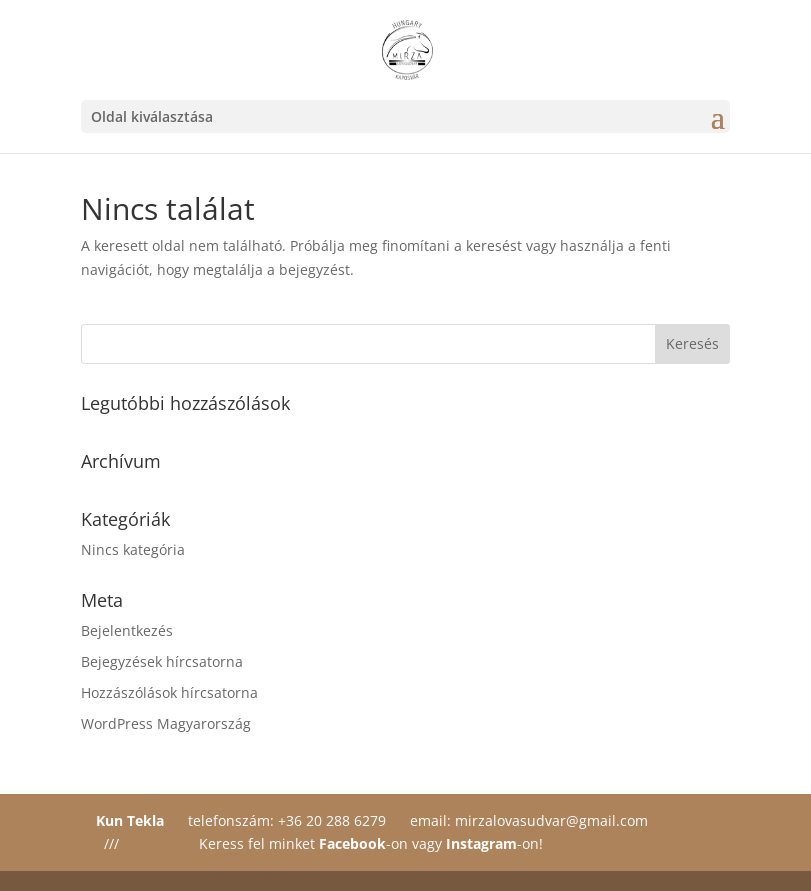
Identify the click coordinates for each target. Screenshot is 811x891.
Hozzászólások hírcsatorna (169, 692)
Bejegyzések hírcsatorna (162, 661)
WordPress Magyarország (166, 723)
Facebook (352, 843)
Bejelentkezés (127, 630)
